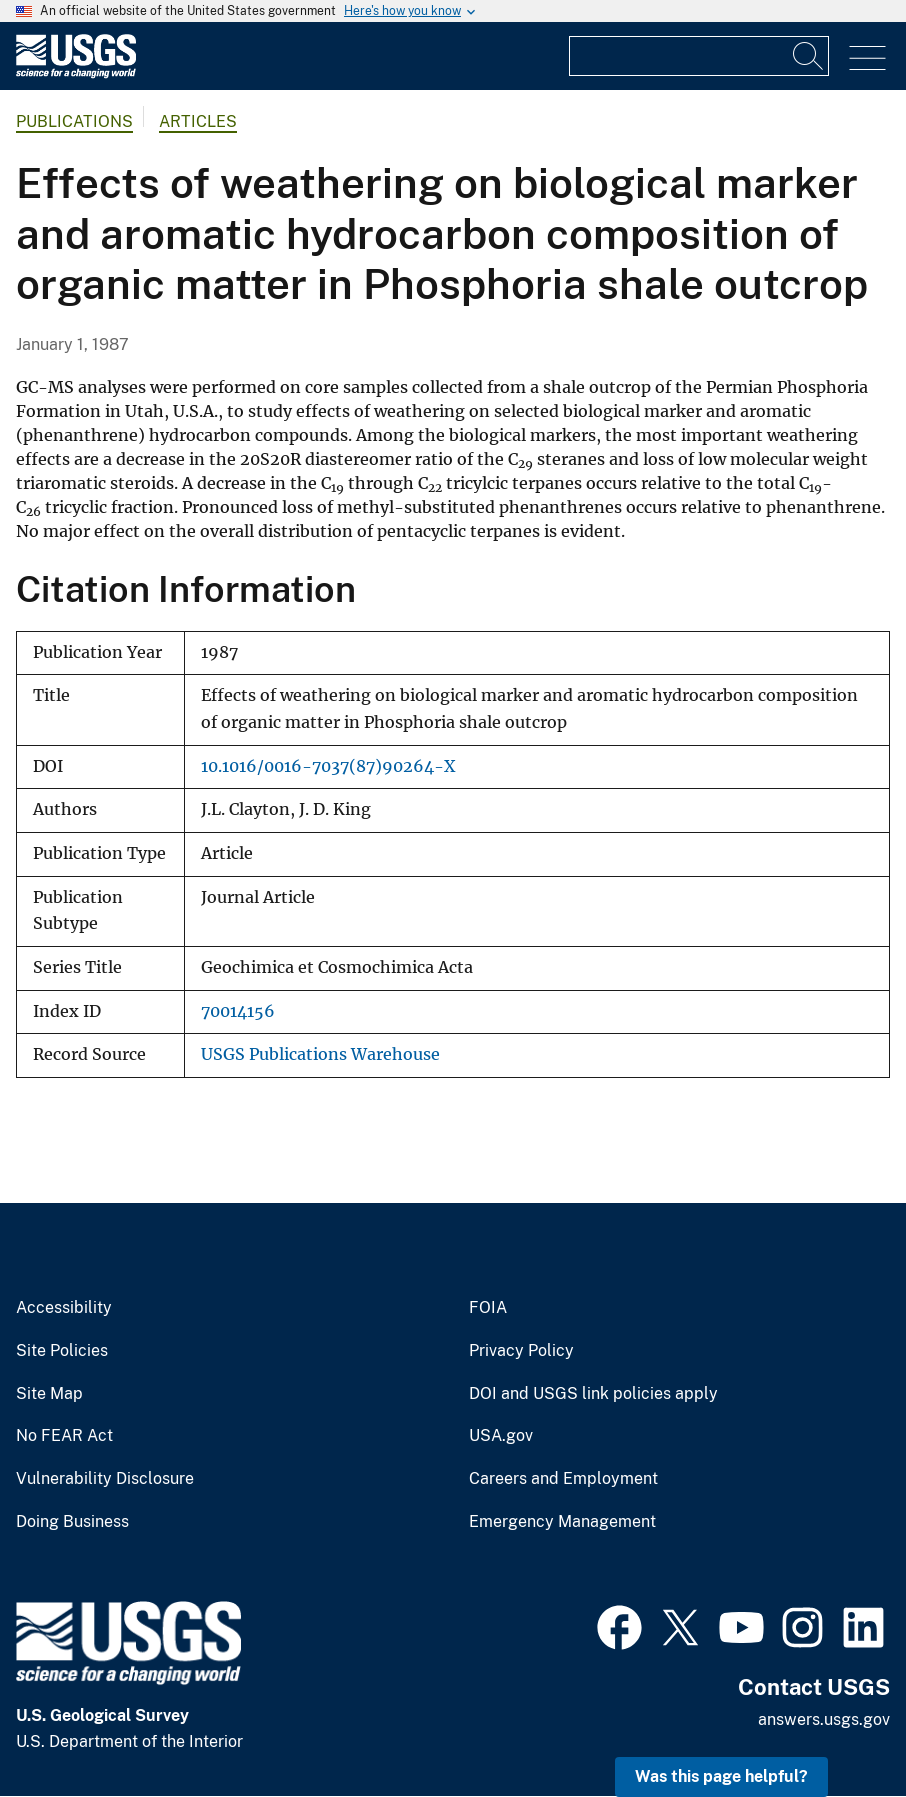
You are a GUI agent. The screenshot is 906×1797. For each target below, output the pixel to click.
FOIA (488, 1308)
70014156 (238, 1011)
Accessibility (64, 1308)
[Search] (809, 56)
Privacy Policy (521, 1351)
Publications (74, 121)
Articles (198, 121)
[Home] (76, 73)
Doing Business (72, 1522)
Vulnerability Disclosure (105, 1479)
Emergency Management (562, 1522)
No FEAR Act (64, 1436)
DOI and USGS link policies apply (593, 1394)
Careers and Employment (563, 1479)
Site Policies (62, 1351)
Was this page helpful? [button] (721, 1776)
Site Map (49, 1394)
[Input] (699, 56)
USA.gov (501, 1436)
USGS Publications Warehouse (320, 1054)
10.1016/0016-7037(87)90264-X (328, 766)
